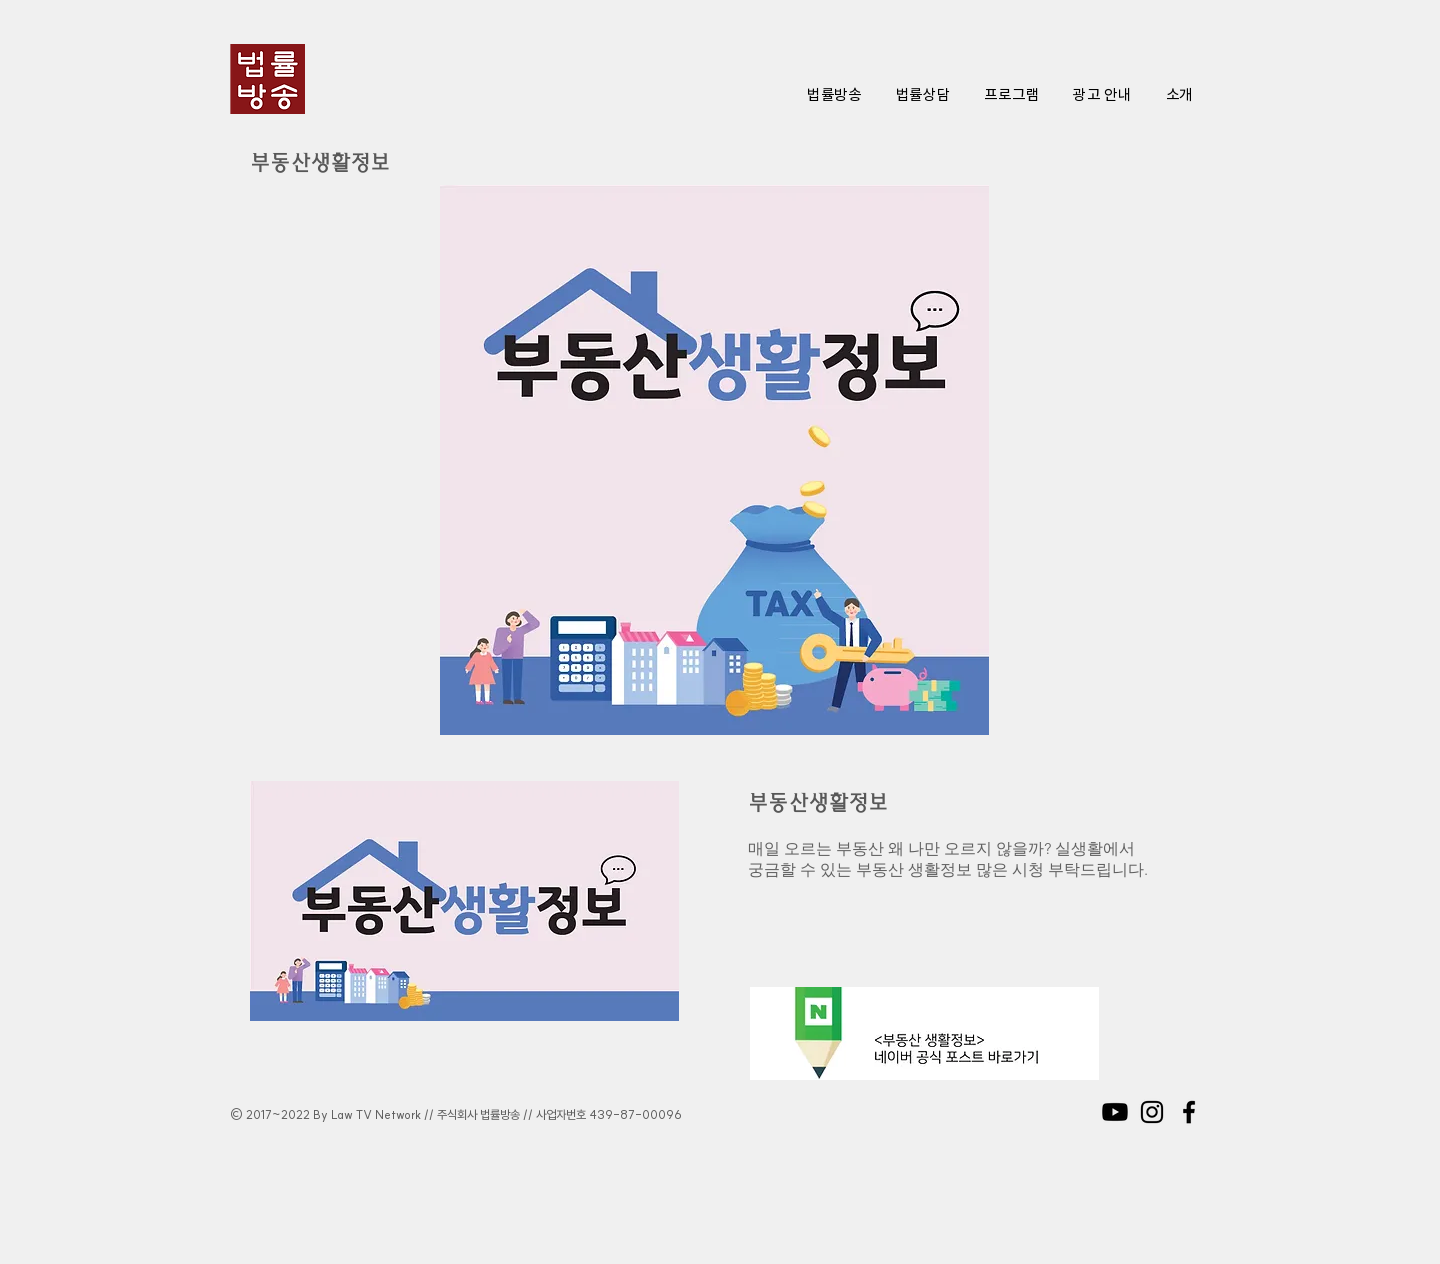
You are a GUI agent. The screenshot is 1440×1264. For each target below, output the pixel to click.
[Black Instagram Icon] (1152, 1112)
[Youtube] (1115, 1112)
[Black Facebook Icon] (1189, 1112)
